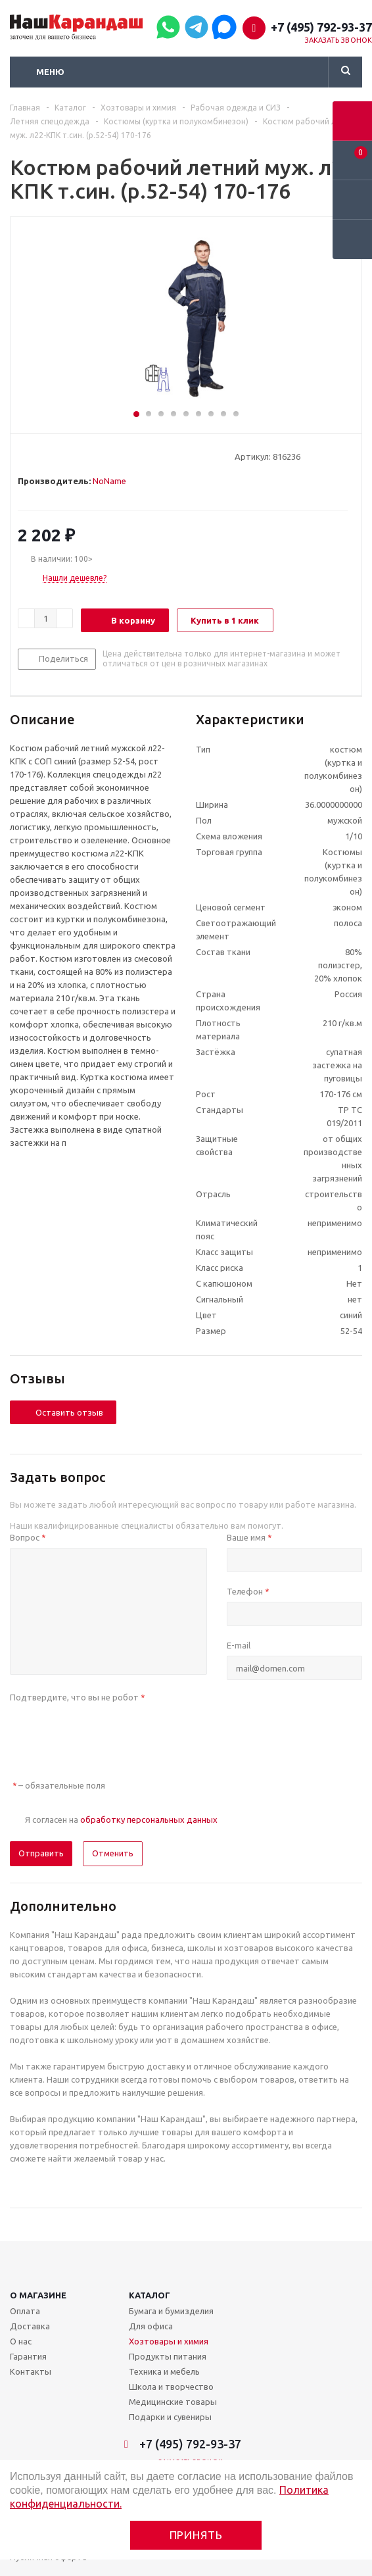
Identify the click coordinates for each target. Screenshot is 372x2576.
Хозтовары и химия (168, 2341)
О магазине (38, 2295)
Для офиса (151, 2326)
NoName (109, 480)
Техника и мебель (164, 2371)
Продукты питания (167, 2356)
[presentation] (110, 1733)
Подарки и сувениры (170, 2416)
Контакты (30, 2371)
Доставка (30, 2326)
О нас (21, 2341)
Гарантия (28, 2356)
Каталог (149, 2295)
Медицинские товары (173, 2401)
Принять (196, 2535)
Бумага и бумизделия (171, 2311)
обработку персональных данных (149, 1819)
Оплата (25, 2311)
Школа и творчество (171, 2386)
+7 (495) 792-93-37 (321, 27)
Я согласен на (121, 1819)
